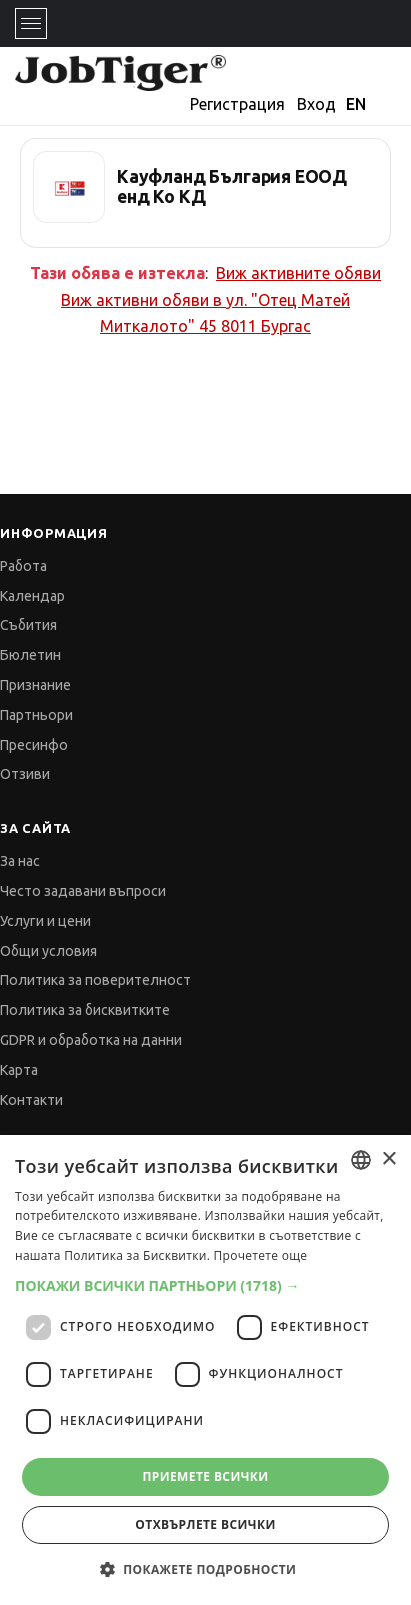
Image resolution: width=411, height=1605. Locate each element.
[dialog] (205, 1370)
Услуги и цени (45, 921)
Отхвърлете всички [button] (205, 1524)
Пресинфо (34, 745)
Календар (32, 596)
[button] (205, 1285)
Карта (19, 1070)
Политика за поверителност (95, 980)
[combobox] (361, 1160)
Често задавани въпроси (83, 891)
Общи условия (48, 951)
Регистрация (237, 104)
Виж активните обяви (298, 273)
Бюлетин (30, 655)
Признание (35, 685)
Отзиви (25, 774)
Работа (23, 566)
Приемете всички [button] (205, 1476)
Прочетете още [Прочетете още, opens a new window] (261, 1255)
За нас (20, 861)
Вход (316, 104)
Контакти (31, 1100)
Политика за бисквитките (85, 1010)
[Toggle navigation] (31, 23)
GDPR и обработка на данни (91, 1040)
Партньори (36, 715)
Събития (28, 625)
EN (356, 104)
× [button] (388, 1159)
